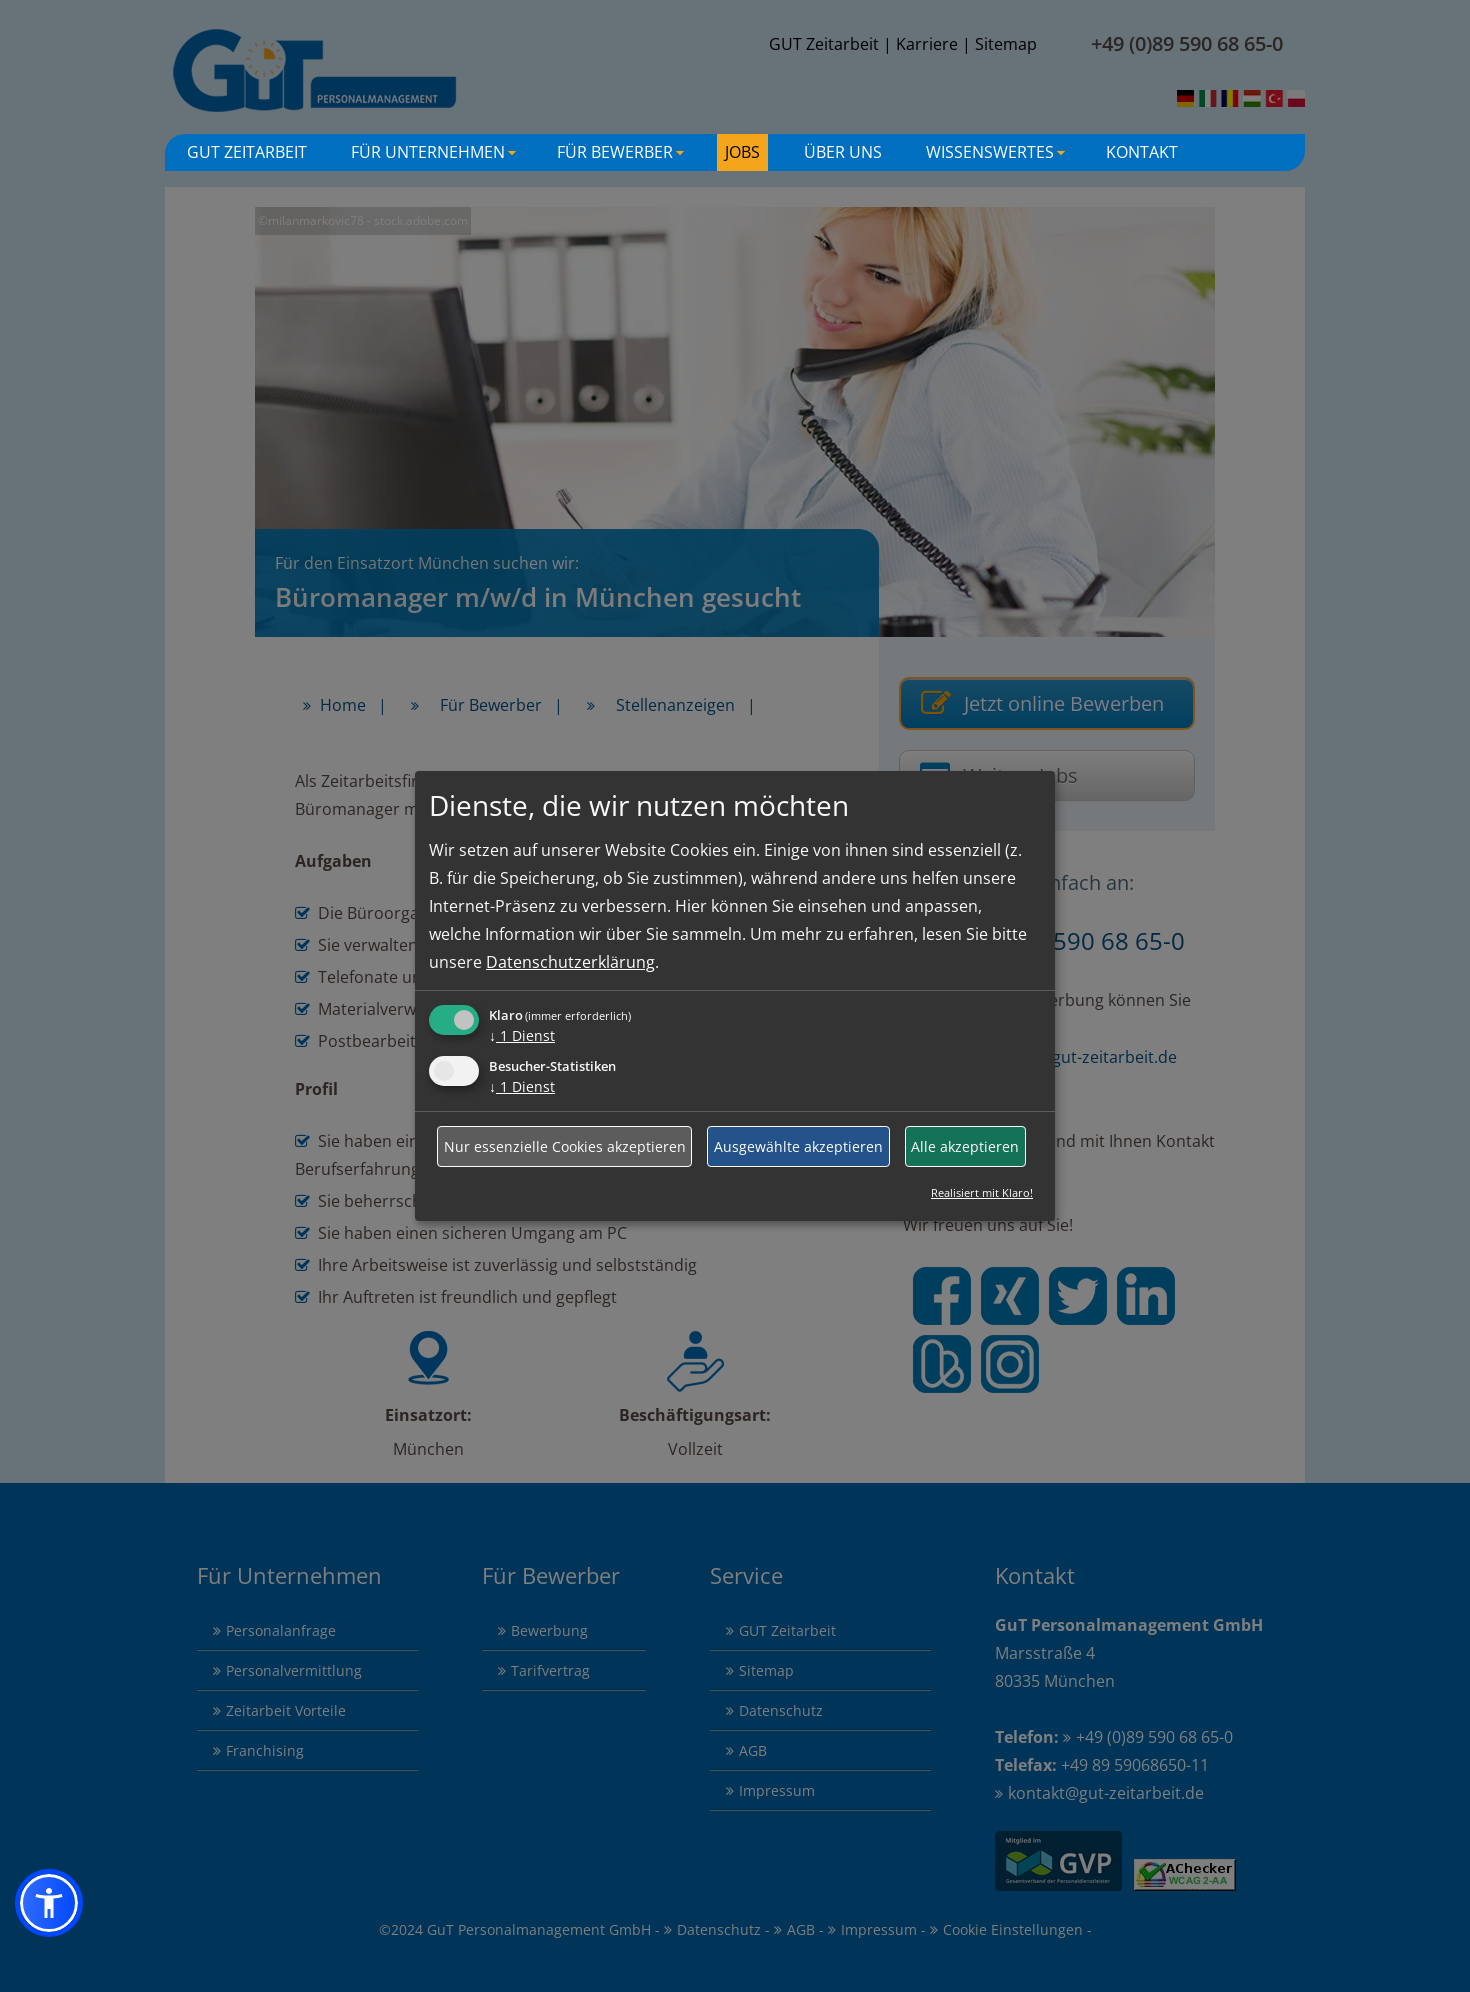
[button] (49, 1903)
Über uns (843, 152)
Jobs (742, 152)
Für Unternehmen (436, 156)
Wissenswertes (998, 156)
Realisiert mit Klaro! (982, 1192)
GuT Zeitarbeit (247, 152)
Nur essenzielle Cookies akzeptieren (565, 1146)
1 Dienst (522, 1035)
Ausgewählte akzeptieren (798, 1146)
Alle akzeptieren (965, 1146)
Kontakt (1142, 152)
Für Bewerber (623, 156)
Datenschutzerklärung (570, 962)
